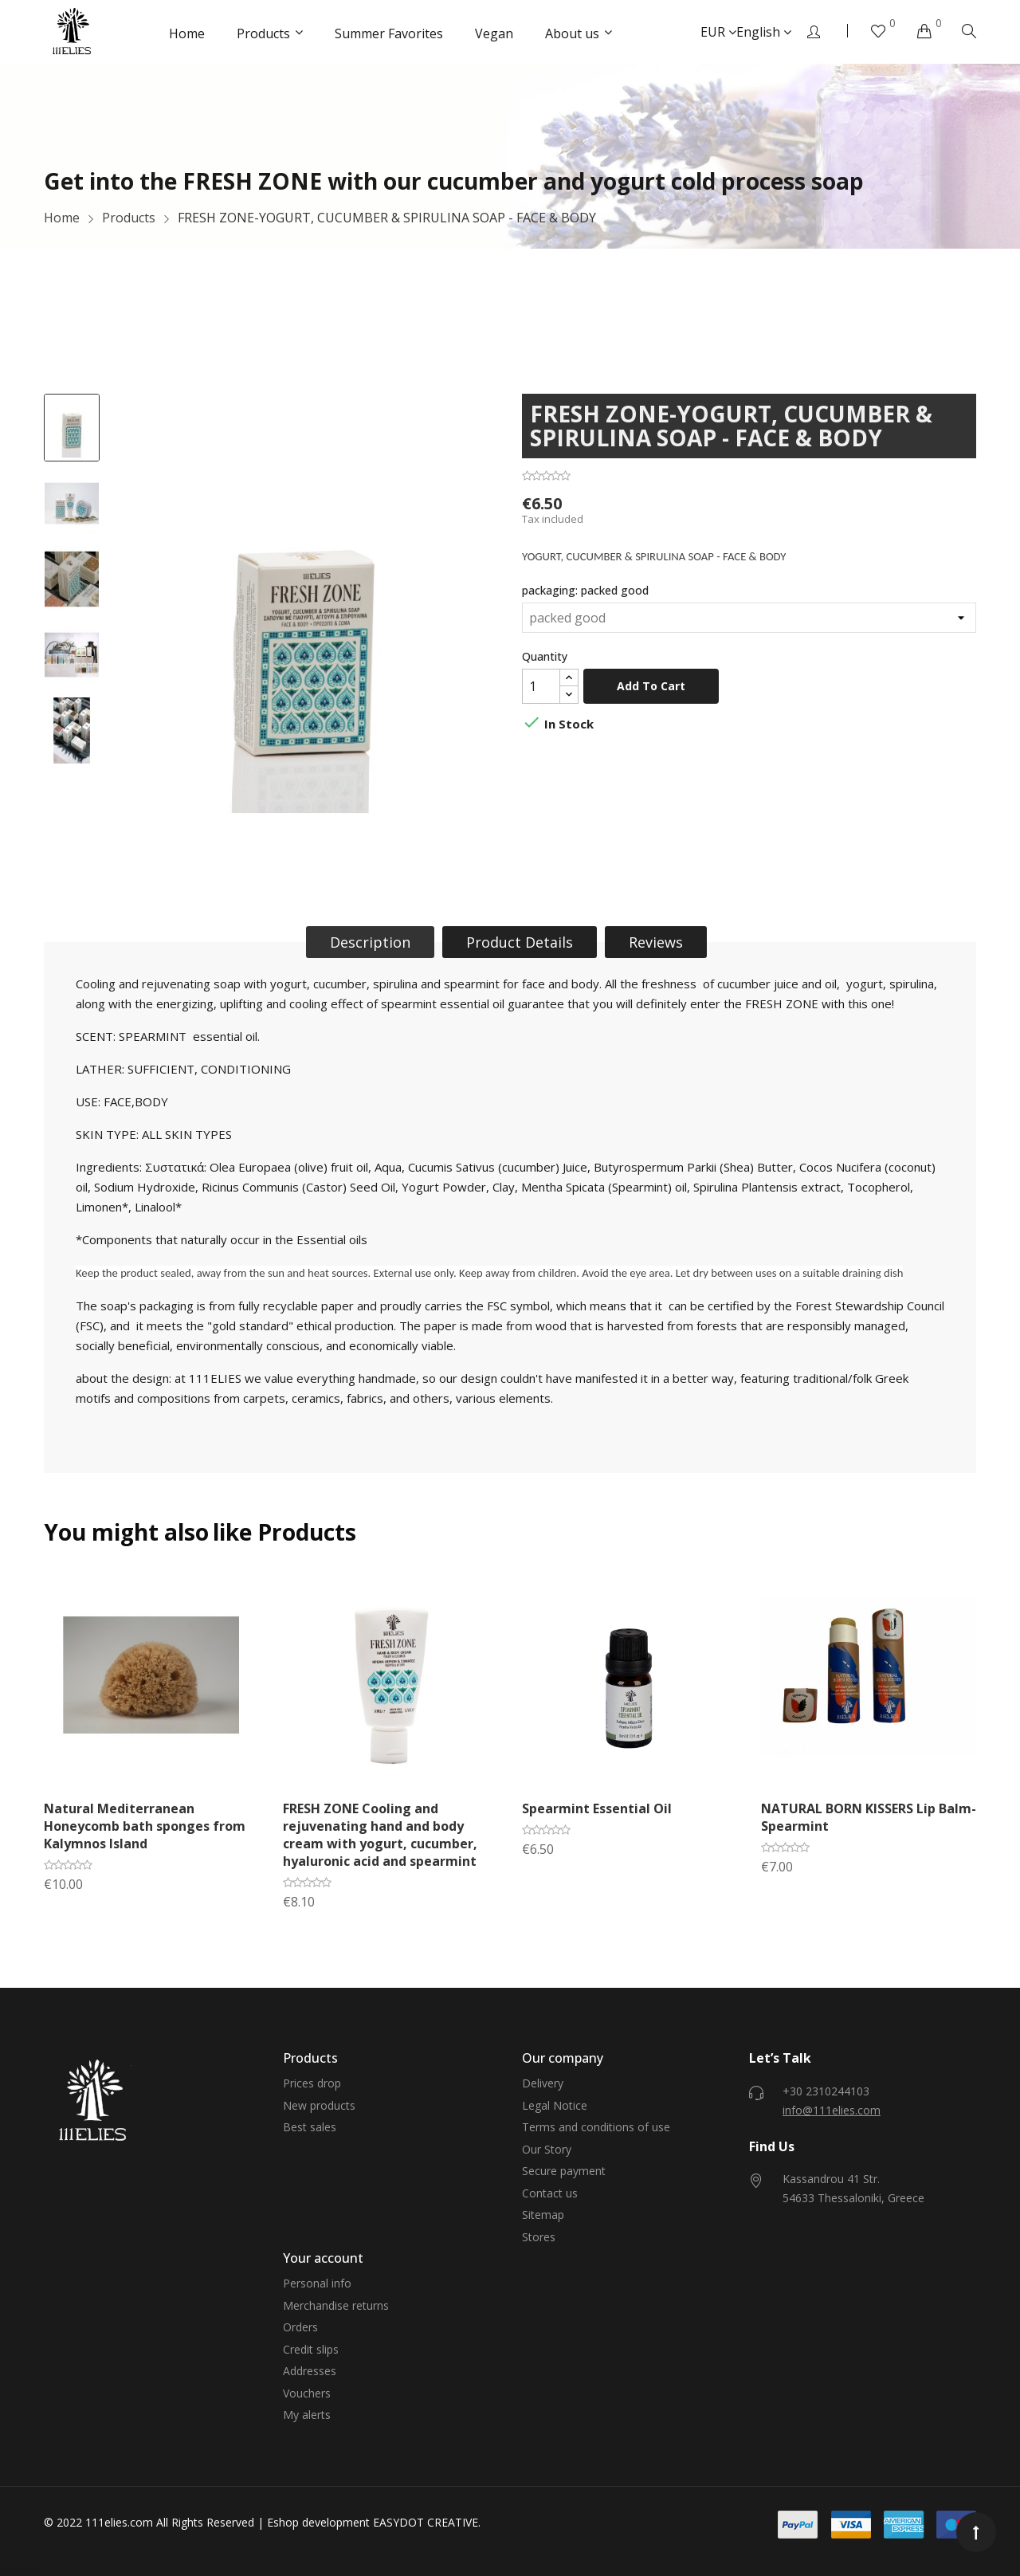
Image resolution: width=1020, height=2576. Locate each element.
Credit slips (311, 2349)
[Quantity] (541, 686)
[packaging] (749, 618)
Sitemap (543, 2214)
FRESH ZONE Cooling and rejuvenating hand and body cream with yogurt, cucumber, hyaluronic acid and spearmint (380, 1835)
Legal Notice (554, 2105)
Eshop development (318, 2522)
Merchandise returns (336, 2305)
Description (370, 942)
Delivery (542, 2083)
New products (319, 2105)
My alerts (307, 2414)
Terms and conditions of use (596, 2126)
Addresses (309, 2370)
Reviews (656, 942)
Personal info (317, 2283)
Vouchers (307, 2393)
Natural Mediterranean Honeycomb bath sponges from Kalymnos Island (144, 1826)
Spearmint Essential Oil (597, 1808)
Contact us (550, 2193)
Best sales (309, 2126)
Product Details (519, 942)
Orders (300, 2326)
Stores (538, 2236)
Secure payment (564, 2170)
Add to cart (651, 685)
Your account (323, 2258)
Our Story (546, 2149)
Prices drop (312, 2083)
